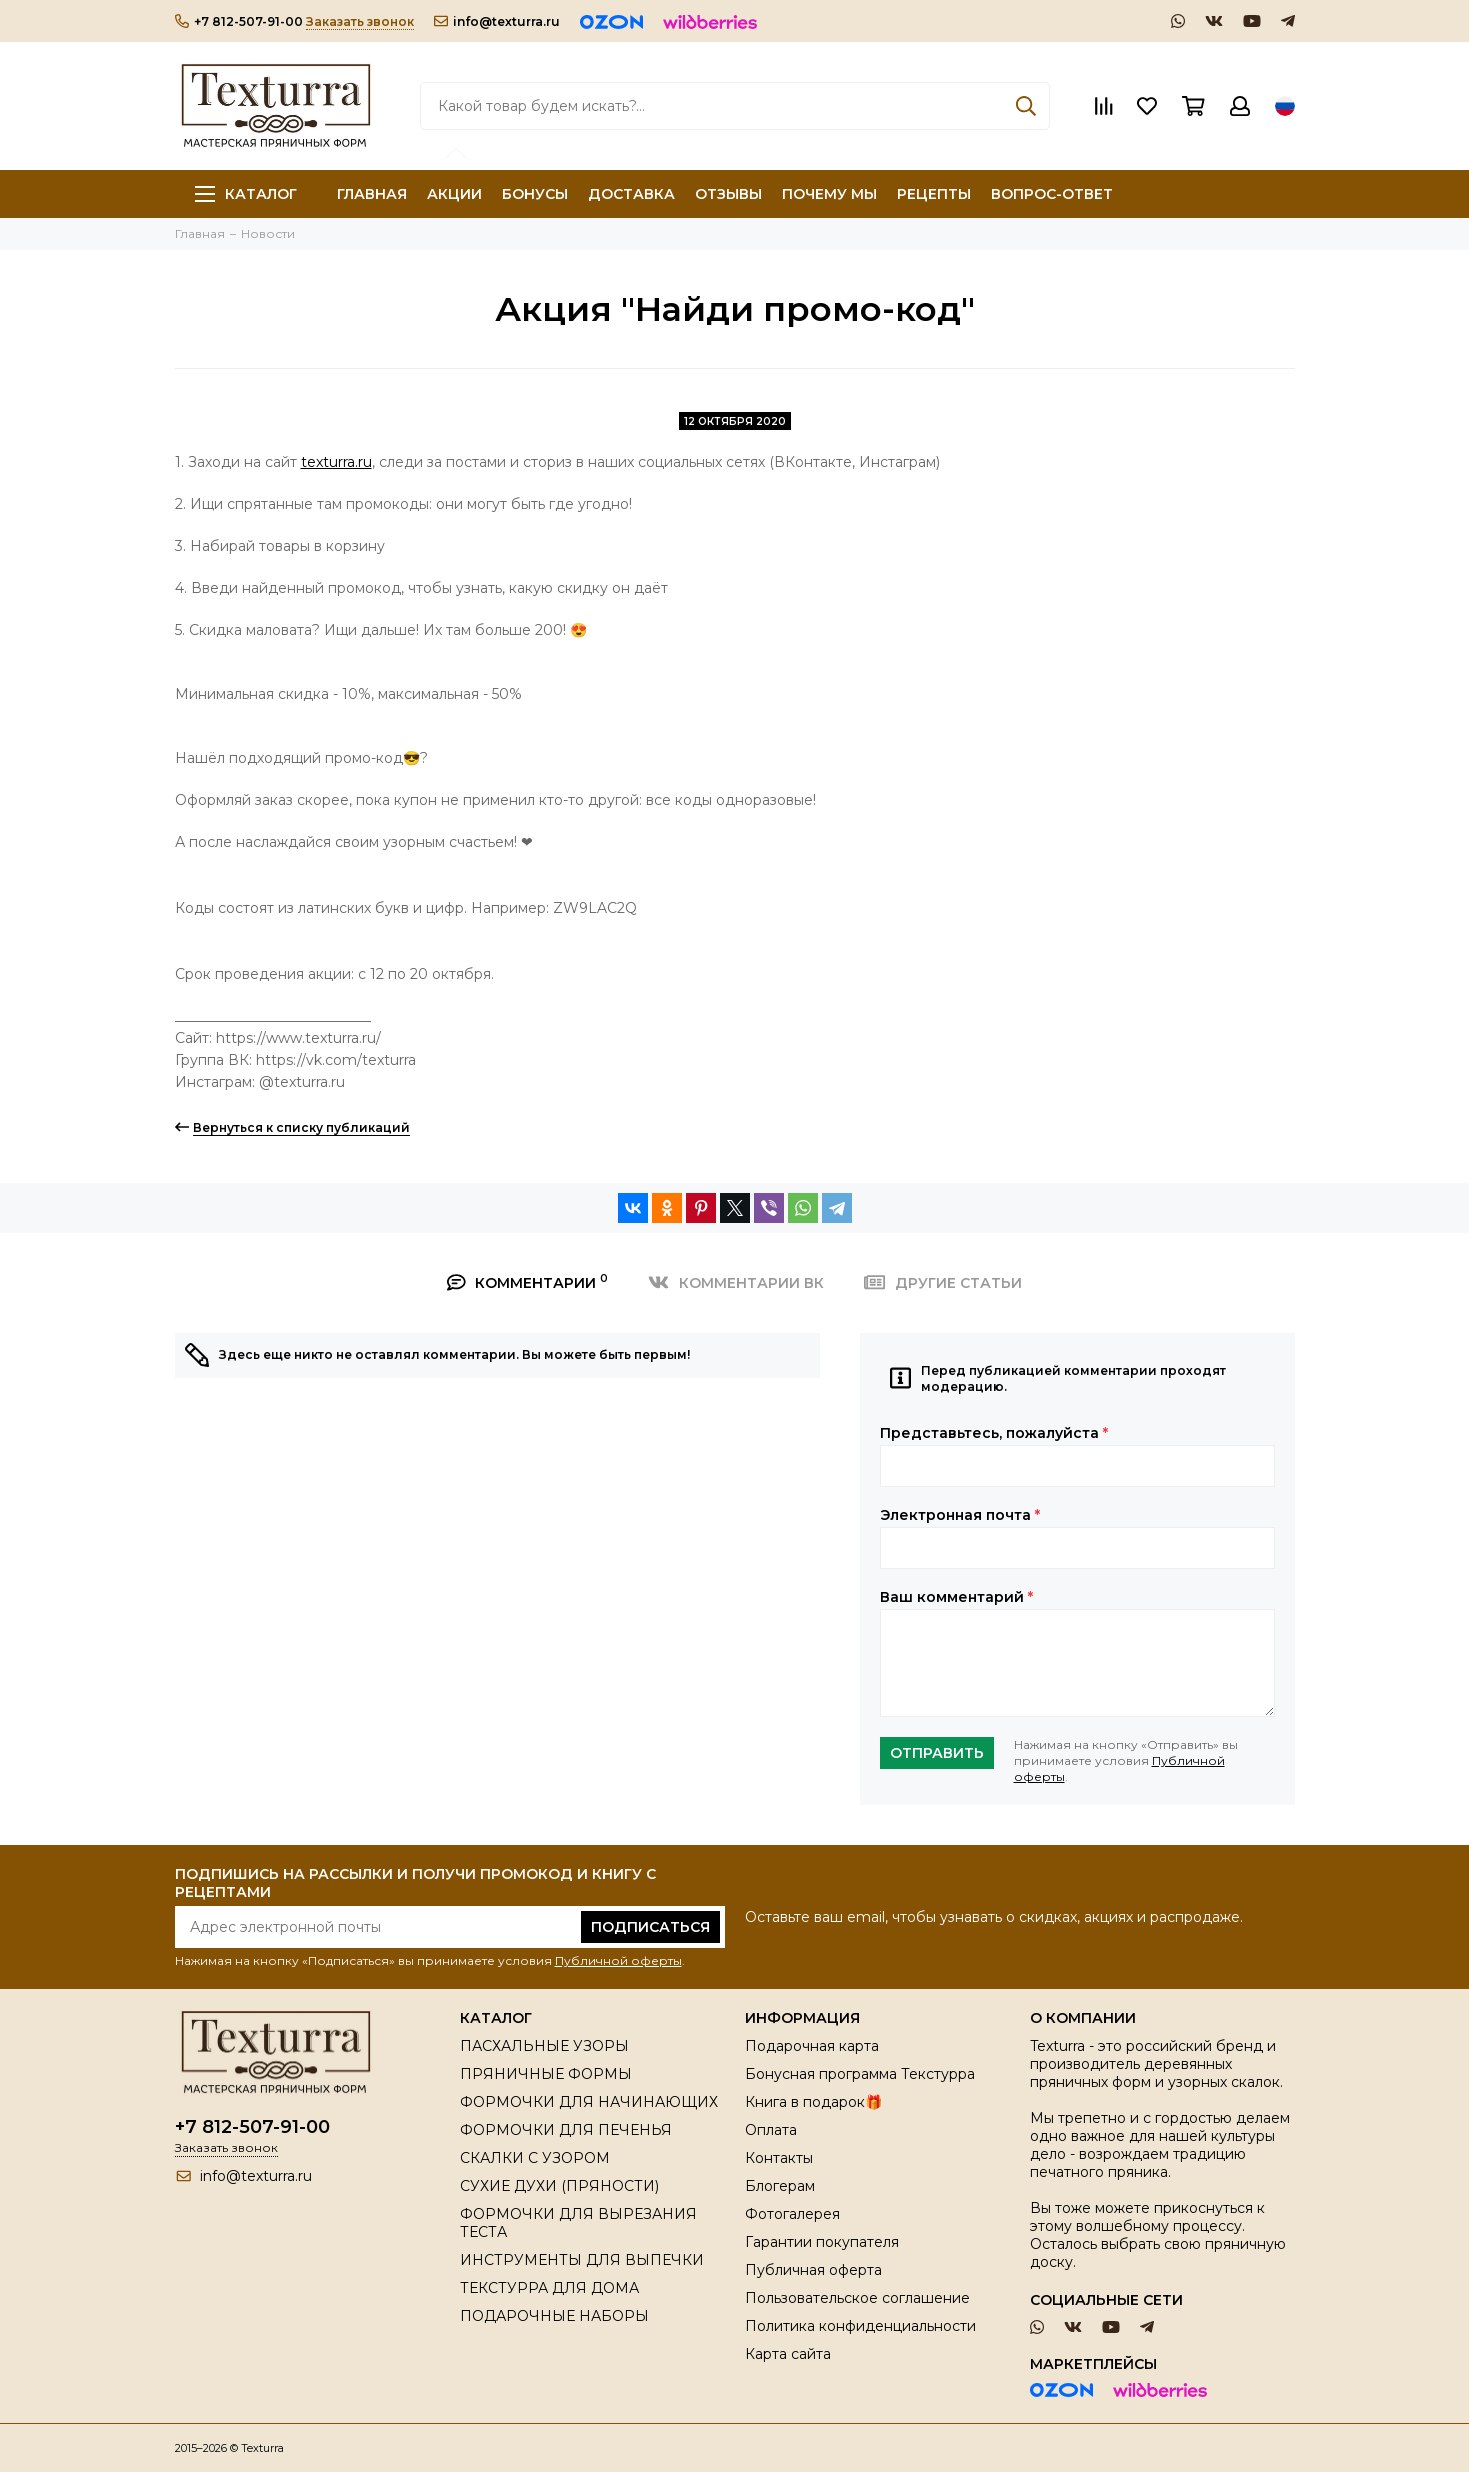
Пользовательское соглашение (857, 2298)
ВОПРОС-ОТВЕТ (1052, 194)
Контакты (779, 2158)
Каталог (246, 194)
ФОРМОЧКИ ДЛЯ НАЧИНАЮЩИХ (589, 2102)
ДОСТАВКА (631, 194)
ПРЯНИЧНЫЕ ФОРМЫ (546, 2074)
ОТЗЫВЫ (728, 194)
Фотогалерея (792, 2214)
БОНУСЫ (535, 194)
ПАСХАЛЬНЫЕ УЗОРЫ (544, 2046)
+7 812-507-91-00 (239, 21)
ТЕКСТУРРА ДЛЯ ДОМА (549, 2288)
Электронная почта (960, 1515)
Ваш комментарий (956, 1597)
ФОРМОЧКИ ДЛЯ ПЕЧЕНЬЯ (566, 2130)
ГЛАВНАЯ (372, 194)
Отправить (937, 1753)
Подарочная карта (812, 2046)
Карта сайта (788, 2354)
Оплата (771, 2130)
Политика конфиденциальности (860, 2326)
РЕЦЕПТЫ (934, 194)
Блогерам (780, 2186)
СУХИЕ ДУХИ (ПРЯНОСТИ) (559, 2186)
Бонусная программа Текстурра (860, 2074)
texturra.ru (336, 462)
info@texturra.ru (497, 21)
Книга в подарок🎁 (813, 2102)
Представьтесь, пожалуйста (994, 1433)
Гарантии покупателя (822, 2242)
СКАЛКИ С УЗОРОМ (535, 2158)
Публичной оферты (618, 1960)
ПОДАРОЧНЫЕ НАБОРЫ (554, 2316)
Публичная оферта (813, 2270)
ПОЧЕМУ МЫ (829, 194)
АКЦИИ (454, 194)
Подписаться (650, 1927)
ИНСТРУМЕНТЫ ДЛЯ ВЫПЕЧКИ (582, 2260)
